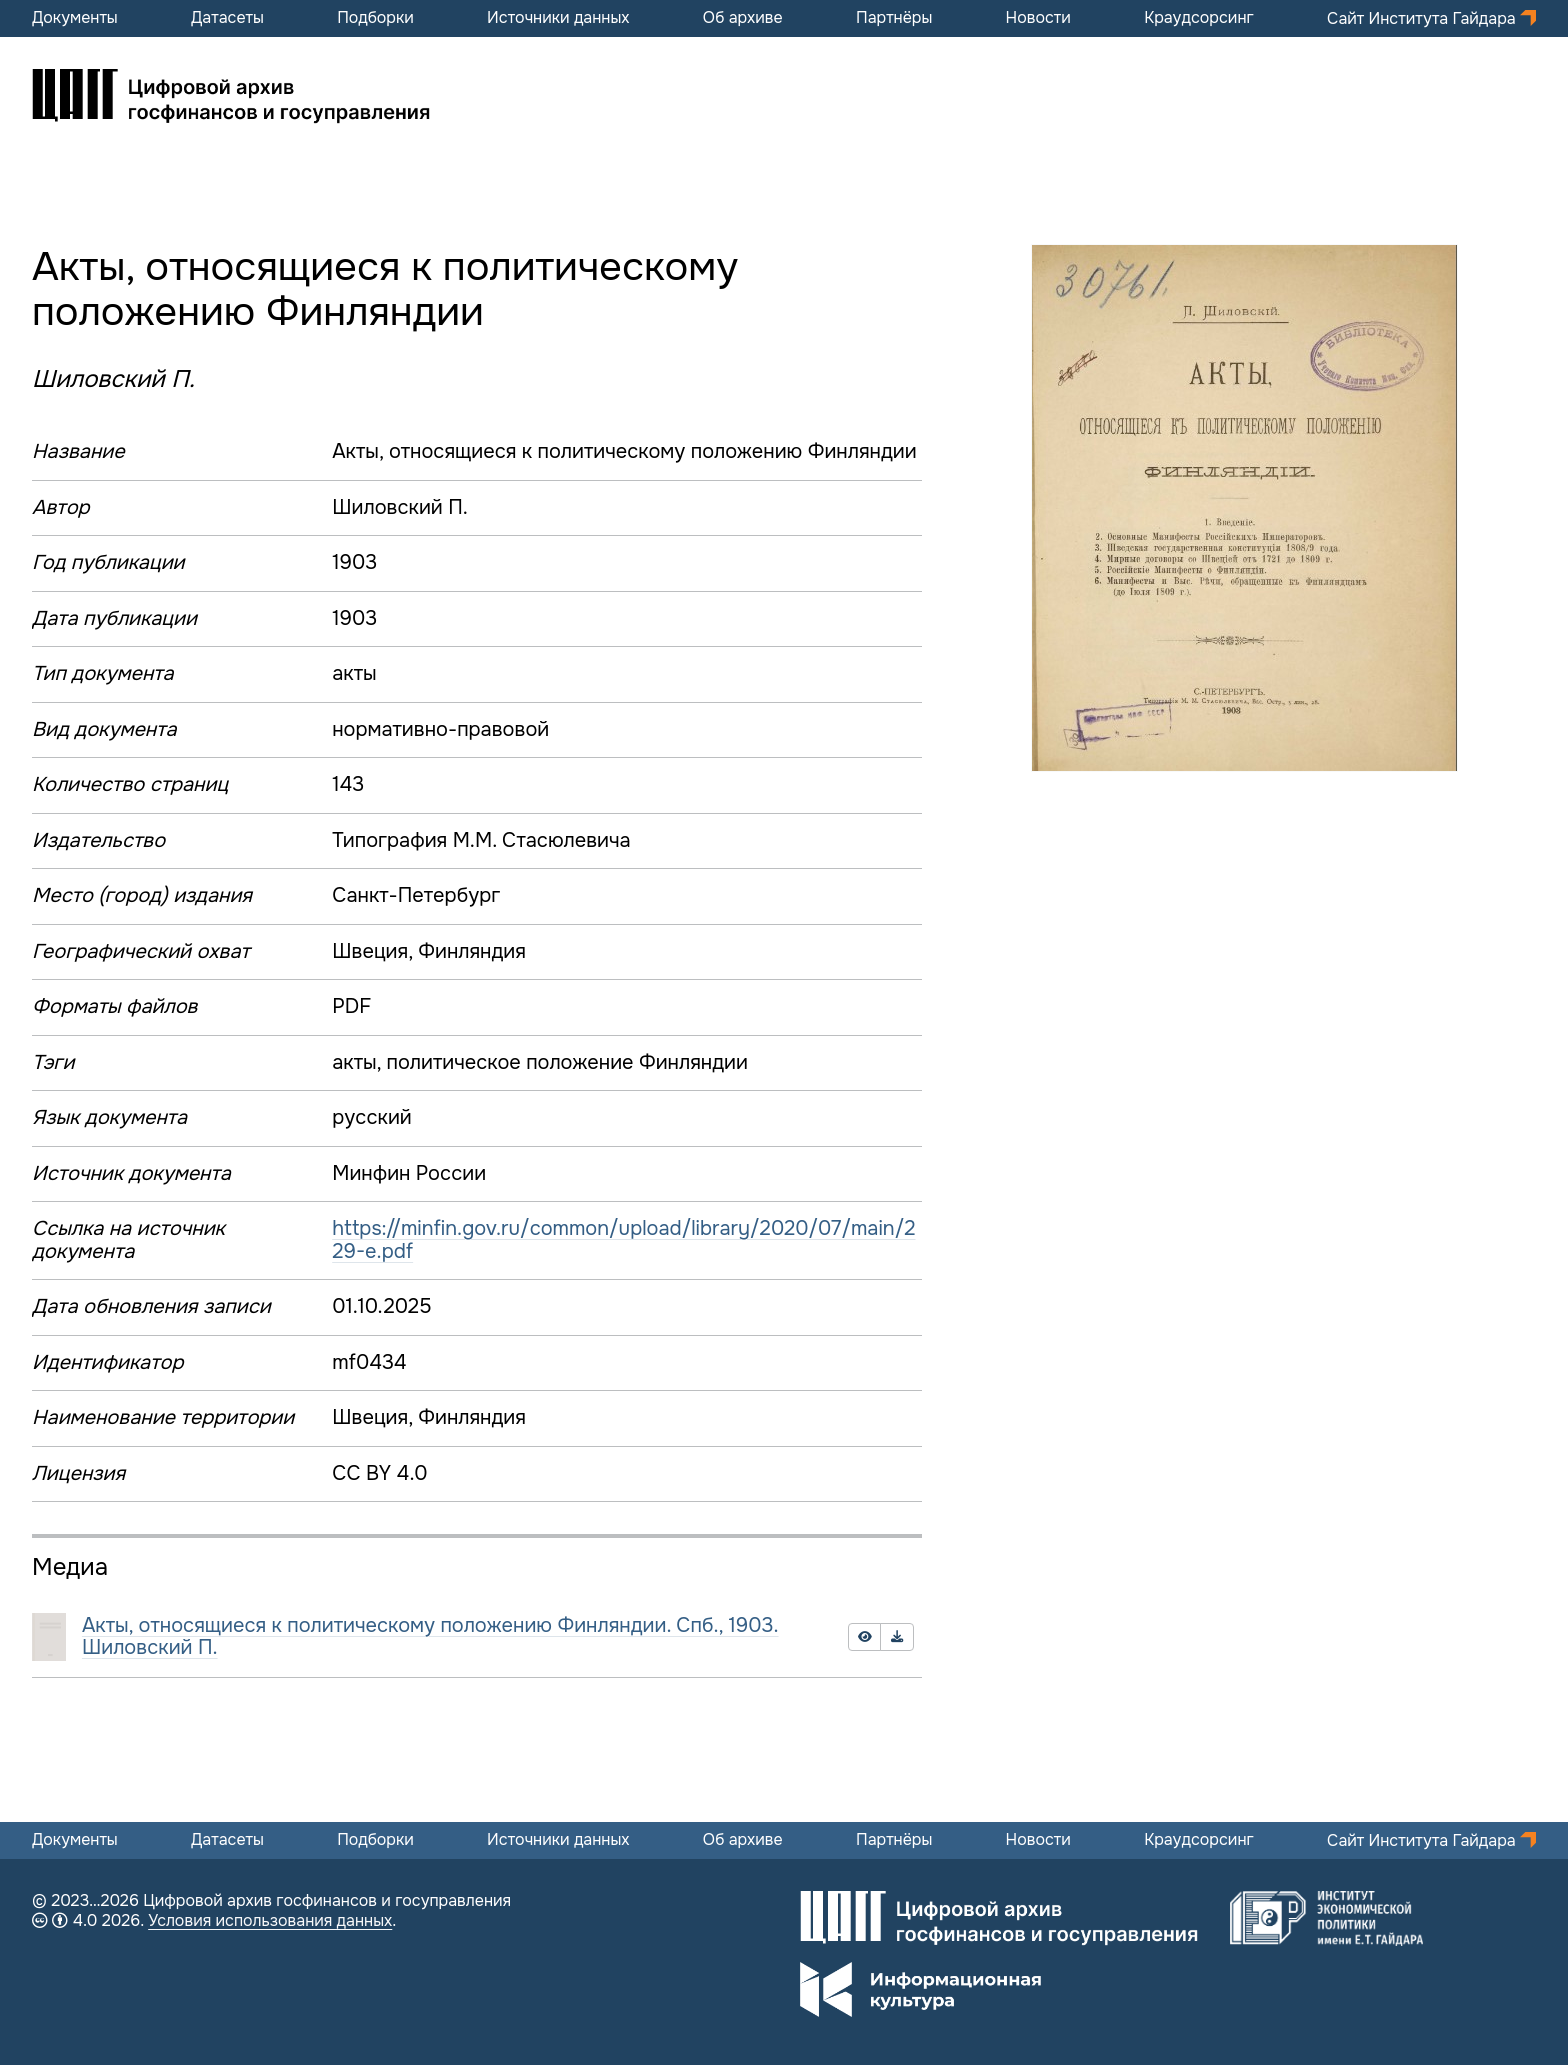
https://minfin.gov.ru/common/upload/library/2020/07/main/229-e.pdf (623, 1240)
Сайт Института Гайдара (1423, 18)
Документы (75, 18)
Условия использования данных (270, 1920)
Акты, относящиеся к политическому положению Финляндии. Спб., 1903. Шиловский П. (430, 1637)
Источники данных (558, 18)
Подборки (375, 18)
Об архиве (743, 18)
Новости (1038, 18)
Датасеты (227, 18)
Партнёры (894, 18)
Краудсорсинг (1199, 18)
